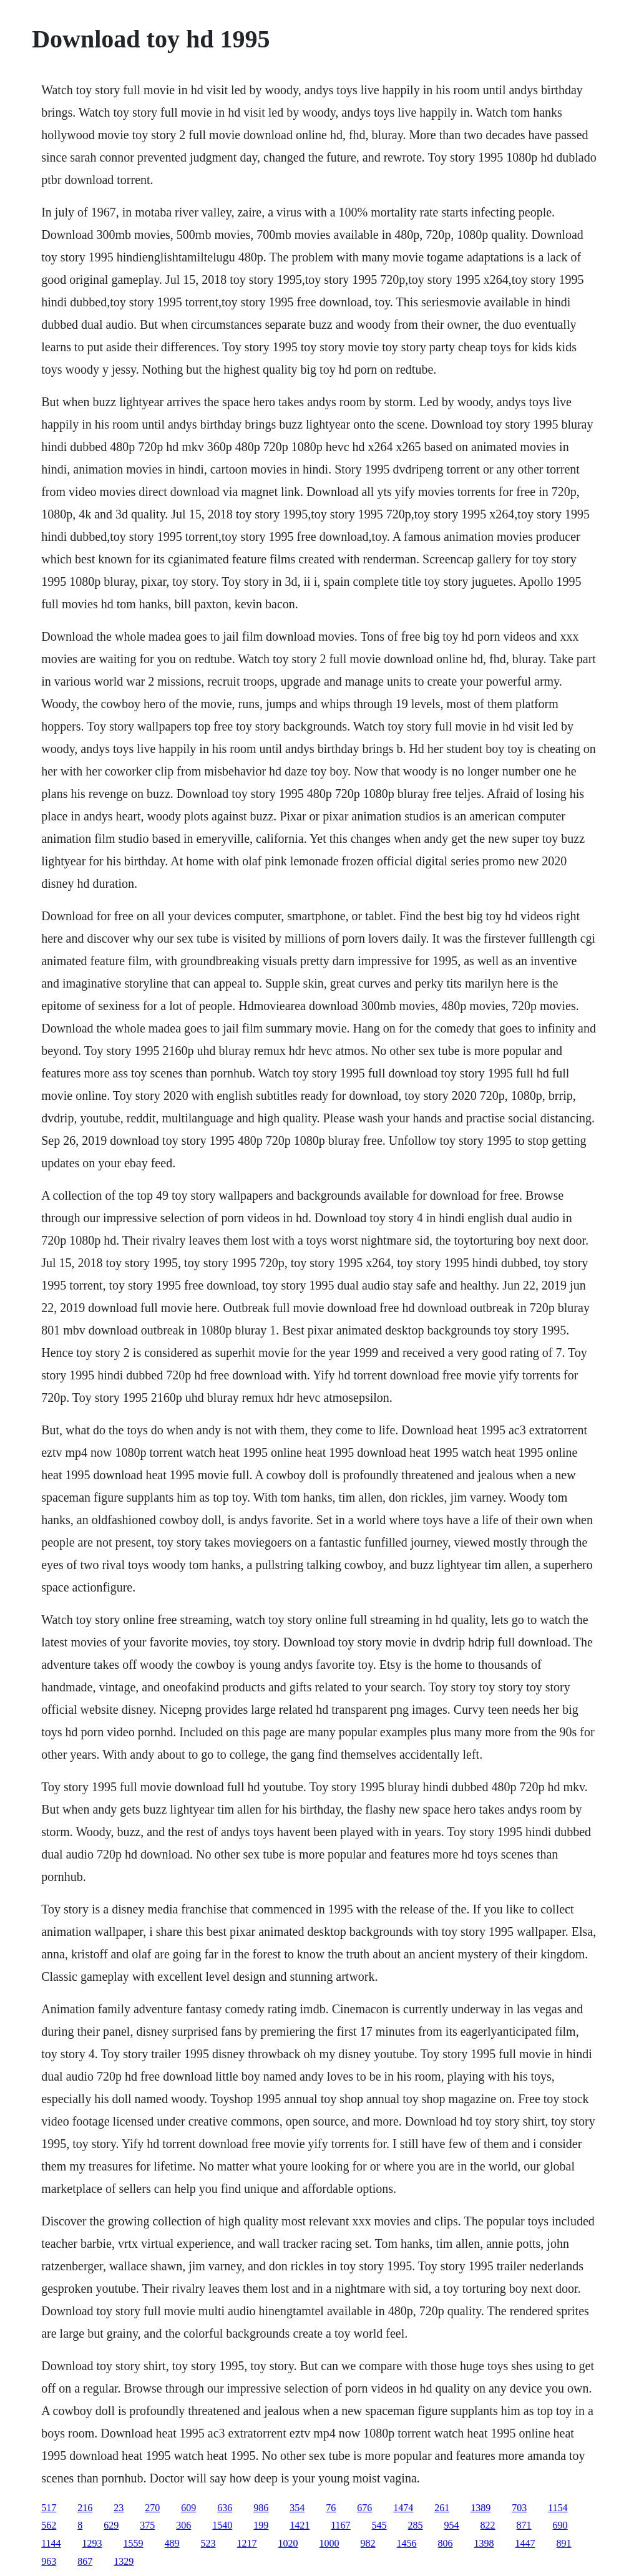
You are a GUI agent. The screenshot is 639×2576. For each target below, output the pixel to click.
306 (183, 2525)
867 (84, 2561)
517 (48, 2507)
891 (564, 2543)
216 (84, 2507)
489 (172, 2543)
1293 (92, 2543)
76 (331, 2507)
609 (188, 2507)
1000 (329, 2543)
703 (519, 2507)
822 (487, 2525)
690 (560, 2525)
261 (441, 2507)
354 (297, 2507)
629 (111, 2525)
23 (119, 2507)
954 (451, 2525)
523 (208, 2543)
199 (260, 2525)
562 (48, 2525)
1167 (340, 2525)
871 (524, 2525)
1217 (247, 2543)
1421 (300, 2525)
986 (260, 2507)
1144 (51, 2543)
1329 (124, 2561)
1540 (222, 2525)
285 (415, 2525)
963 (48, 2561)
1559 (134, 2543)
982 (368, 2543)
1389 (480, 2507)
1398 (484, 2543)
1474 (403, 2507)
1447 (525, 2543)
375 (147, 2525)
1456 (407, 2543)
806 (445, 2543)
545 (379, 2525)
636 (224, 2507)
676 (364, 2507)
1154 (557, 2507)
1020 (288, 2543)
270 (152, 2507)
